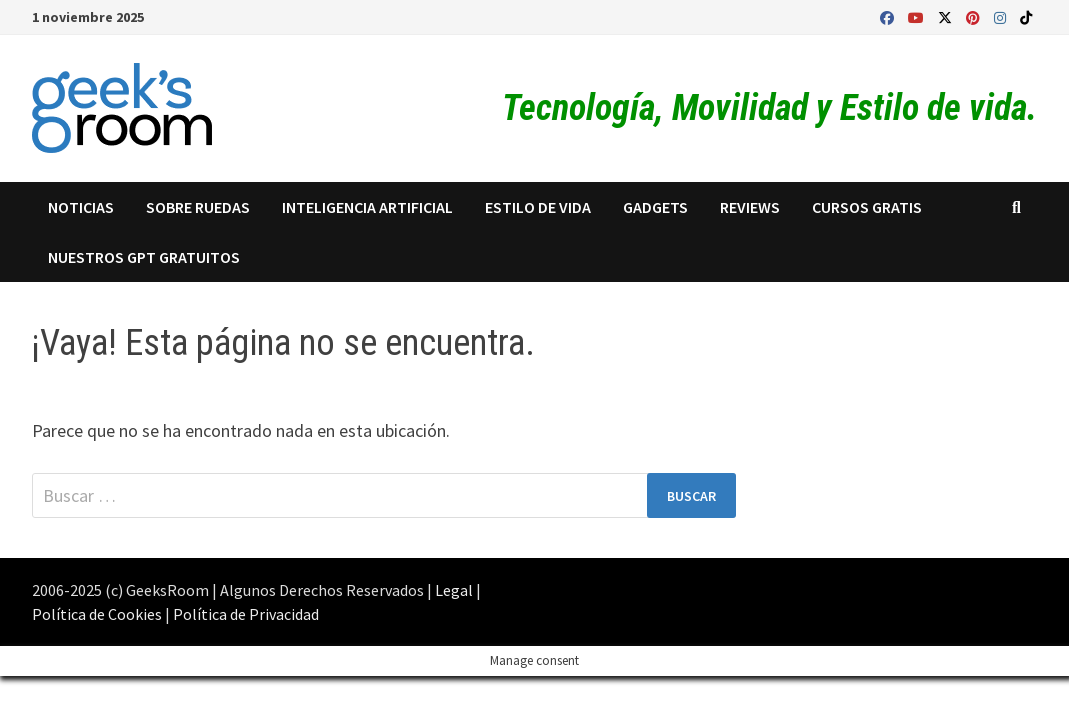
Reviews (750, 207)
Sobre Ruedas (198, 207)
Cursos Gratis (867, 207)
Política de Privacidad (246, 614)
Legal (454, 590)
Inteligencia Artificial (367, 207)
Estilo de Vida (538, 207)
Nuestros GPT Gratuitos (144, 257)
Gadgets (655, 207)
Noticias (81, 207)
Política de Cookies (97, 614)
